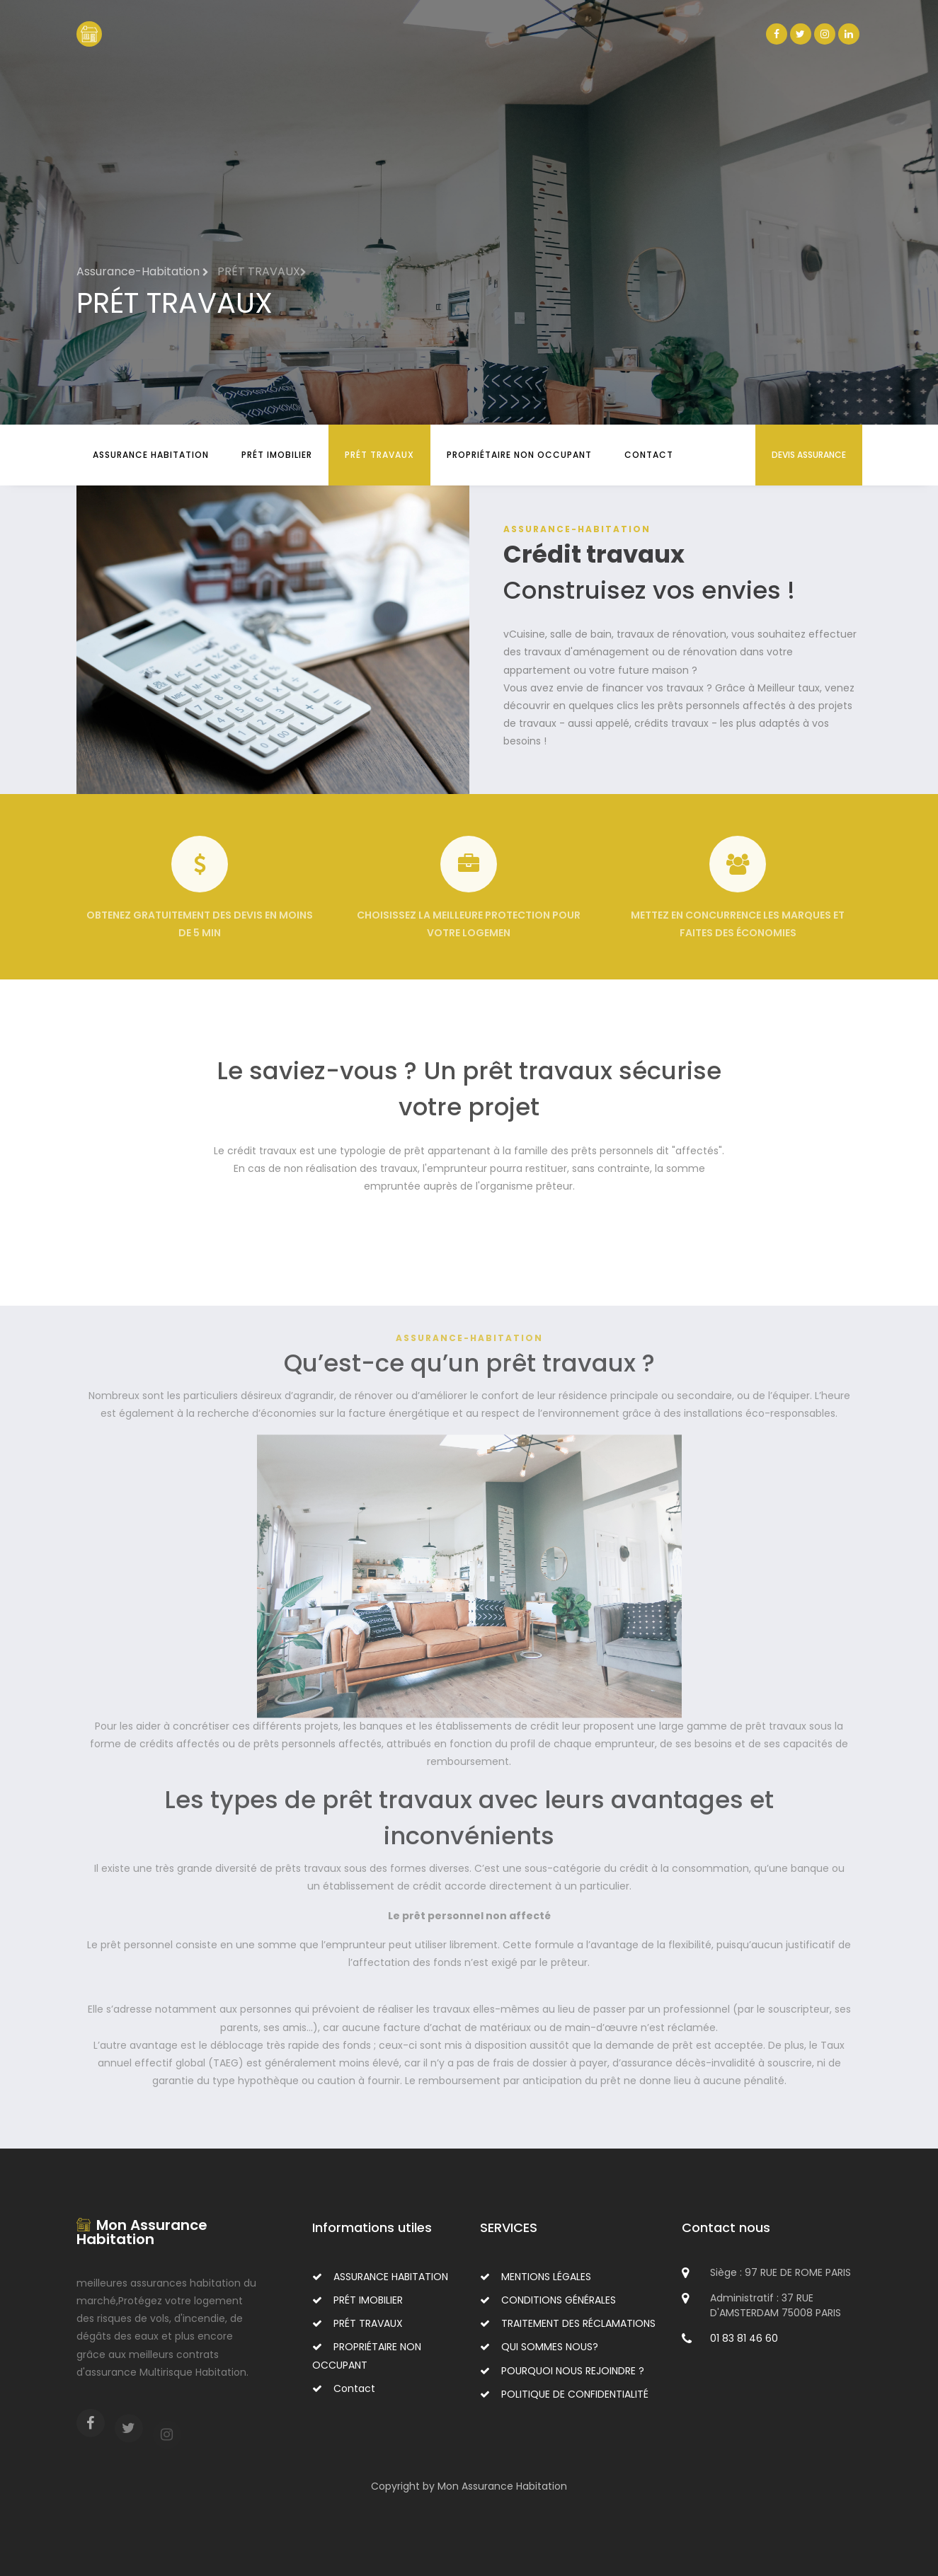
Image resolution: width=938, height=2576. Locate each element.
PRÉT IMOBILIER (276, 455)
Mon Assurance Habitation (141, 2232)
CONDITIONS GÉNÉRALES (548, 2300)
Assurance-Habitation (142, 271)
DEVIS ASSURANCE (809, 455)
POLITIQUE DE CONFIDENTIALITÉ (564, 2394)
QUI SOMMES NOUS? (539, 2347)
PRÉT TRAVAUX (379, 455)
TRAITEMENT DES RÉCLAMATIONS (568, 2323)
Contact (648, 455)
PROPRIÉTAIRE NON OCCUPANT (519, 455)
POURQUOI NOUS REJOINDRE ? (562, 2371)
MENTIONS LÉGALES (535, 2277)
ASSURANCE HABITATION (151, 455)
